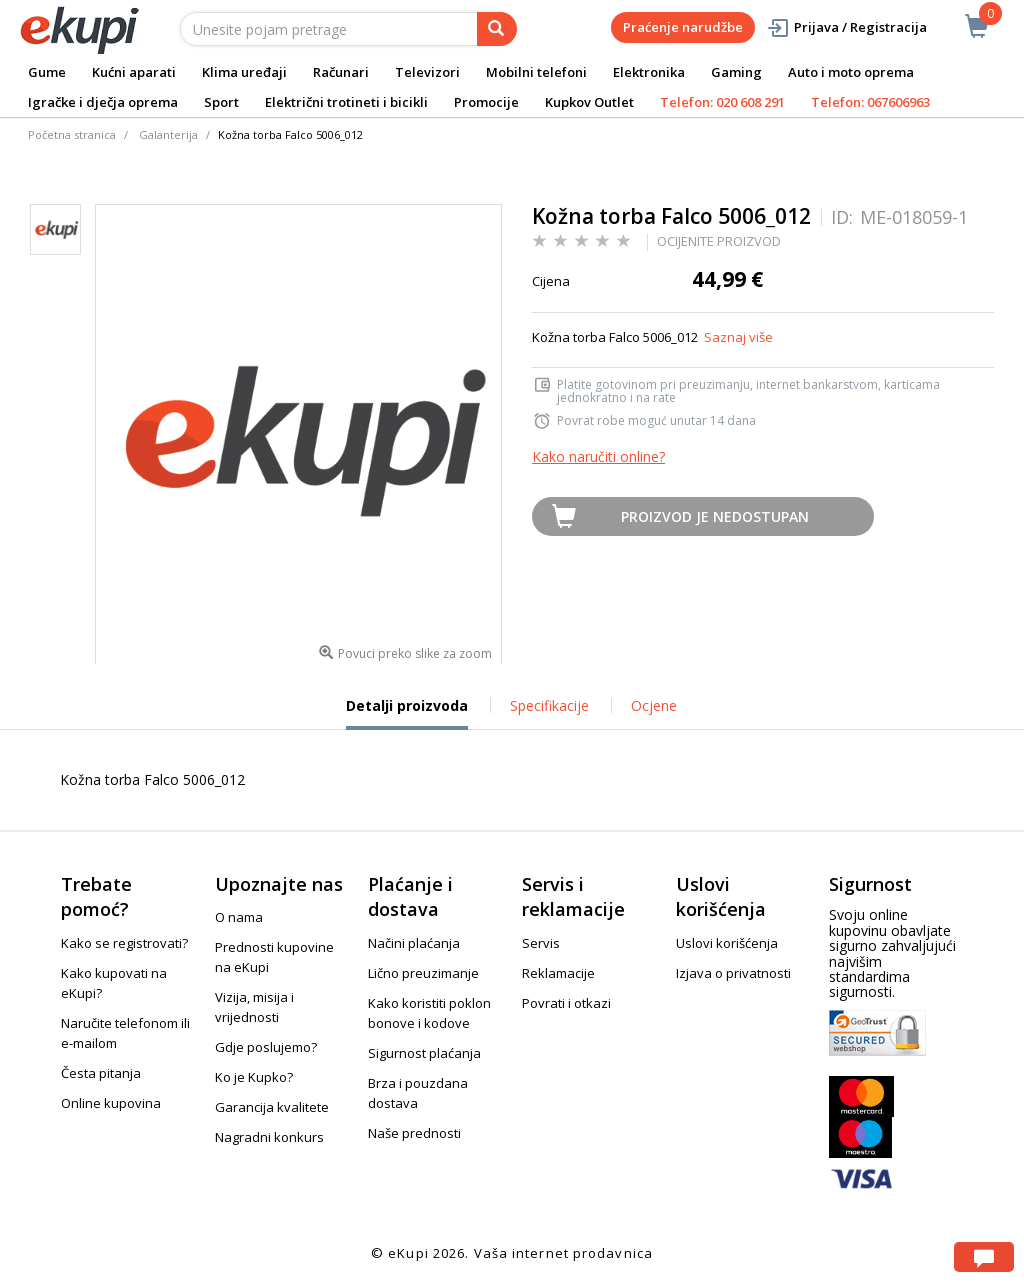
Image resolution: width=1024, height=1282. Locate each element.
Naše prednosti (414, 1133)
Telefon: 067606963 (870, 102)
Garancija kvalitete (272, 1107)
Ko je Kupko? (254, 1077)
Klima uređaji (244, 72)
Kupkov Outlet (589, 102)
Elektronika (649, 72)
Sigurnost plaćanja (424, 1053)
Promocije (486, 102)
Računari (341, 72)
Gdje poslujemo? (266, 1047)
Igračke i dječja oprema (103, 102)
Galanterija (168, 134)
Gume (47, 72)
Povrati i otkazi (566, 1003)
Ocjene (654, 705)
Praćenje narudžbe (683, 27)
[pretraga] (497, 29)
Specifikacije (549, 705)
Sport (221, 102)
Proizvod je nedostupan (715, 516)
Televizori (427, 72)
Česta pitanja (101, 1073)
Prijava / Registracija (846, 27)
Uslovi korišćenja (727, 943)
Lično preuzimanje (423, 973)
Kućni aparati (134, 72)
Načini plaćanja (414, 943)
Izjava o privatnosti (733, 973)
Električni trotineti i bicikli (346, 102)
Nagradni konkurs (269, 1137)
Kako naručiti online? (598, 456)
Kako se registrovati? (124, 943)
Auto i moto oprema (851, 72)
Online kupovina (111, 1103)
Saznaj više (738, 337)
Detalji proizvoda (407, 713)
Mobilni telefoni (536, 72)
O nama (239, 917)
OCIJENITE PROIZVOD (719, 241)
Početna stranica (72, 134)
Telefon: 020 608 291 (722, 102)
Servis (541, 943)
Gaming (736, 72)
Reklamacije (558, 973)
